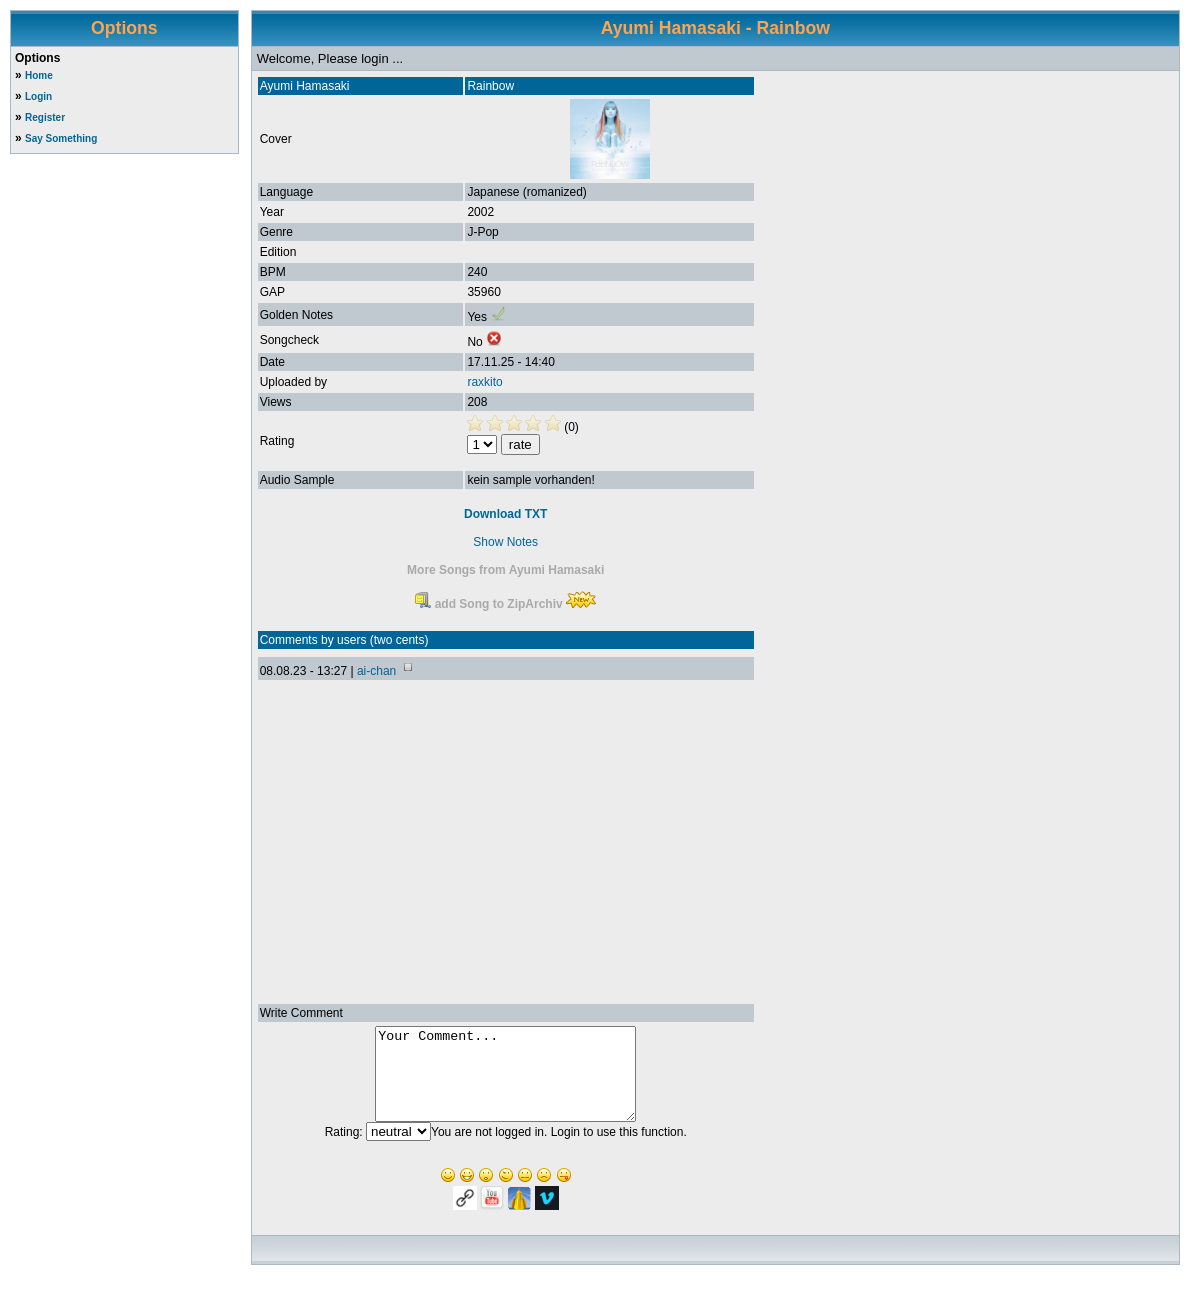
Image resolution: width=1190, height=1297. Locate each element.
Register (45, 117)
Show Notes (505, 542)
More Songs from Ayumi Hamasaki (505, 570)
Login (38, 96)
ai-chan (376, 671)
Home (39, 75)
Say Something (61, 138)
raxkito (484, 382)
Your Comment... (505, 1083)
